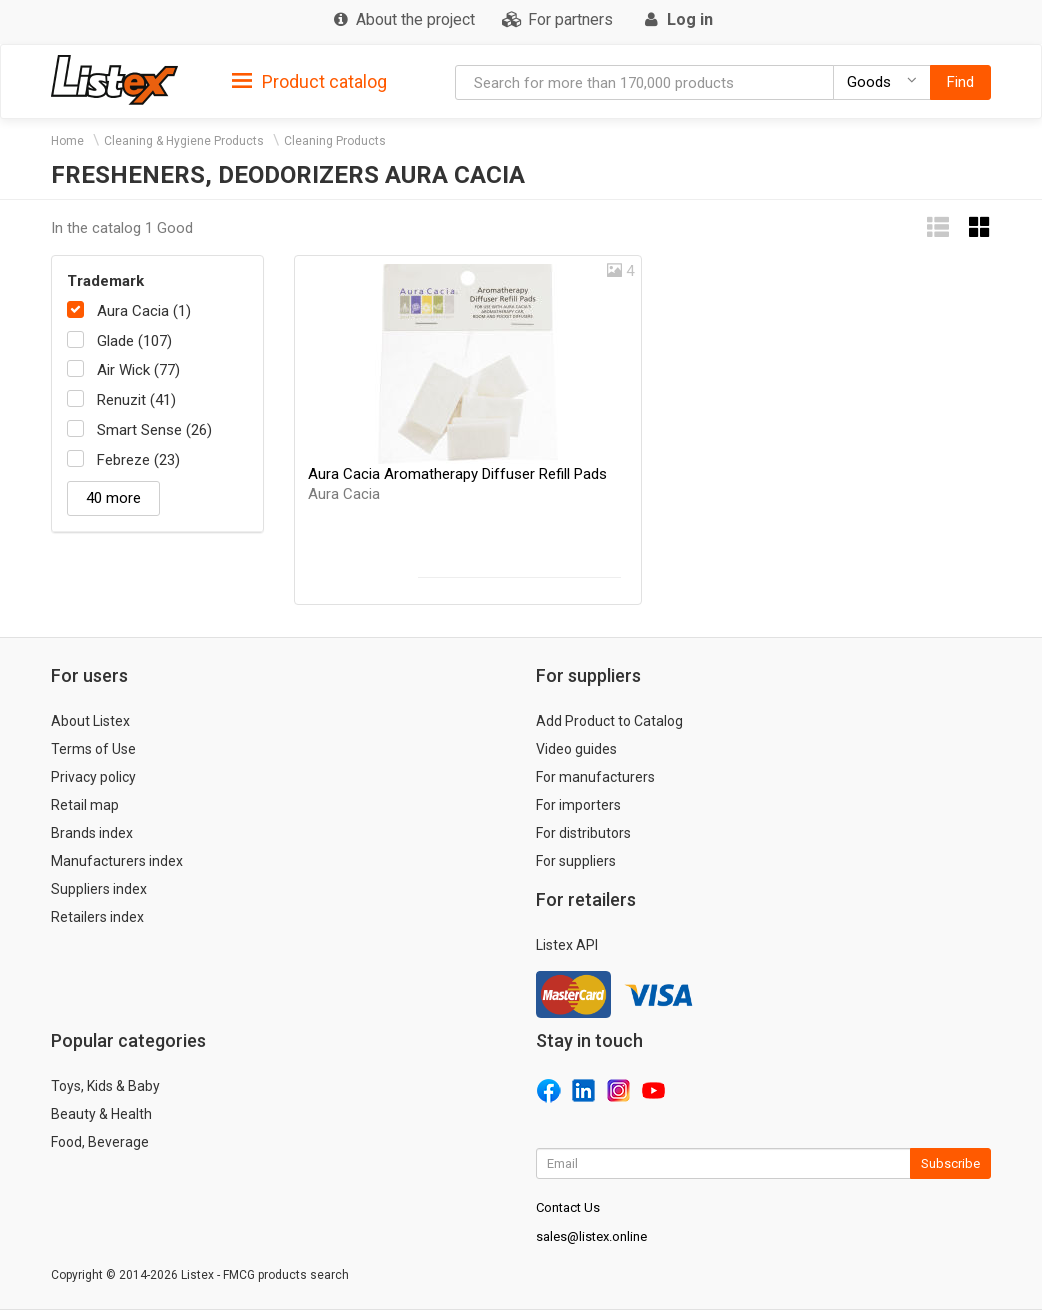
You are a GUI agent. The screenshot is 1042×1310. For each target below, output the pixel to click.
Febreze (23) (138, 460)
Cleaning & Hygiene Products (184, 141)
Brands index (92, 833)
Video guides (576, 749)
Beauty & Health (101, 1114)
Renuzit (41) (136, 400)
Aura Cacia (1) (144, 311)
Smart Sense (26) (154, 430)
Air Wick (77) (138, 370)
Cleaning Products (335, 141)
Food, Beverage (100, 1142)
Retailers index (97, 917)
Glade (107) (134, 341)
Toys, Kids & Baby (105, 1086)
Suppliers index (99, 889)
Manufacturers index (117, 861)
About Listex (90, 721)
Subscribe (950, 1163)
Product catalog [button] (309, 82)
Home (67, 141)
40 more (113, 498)
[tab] (309, 80)
